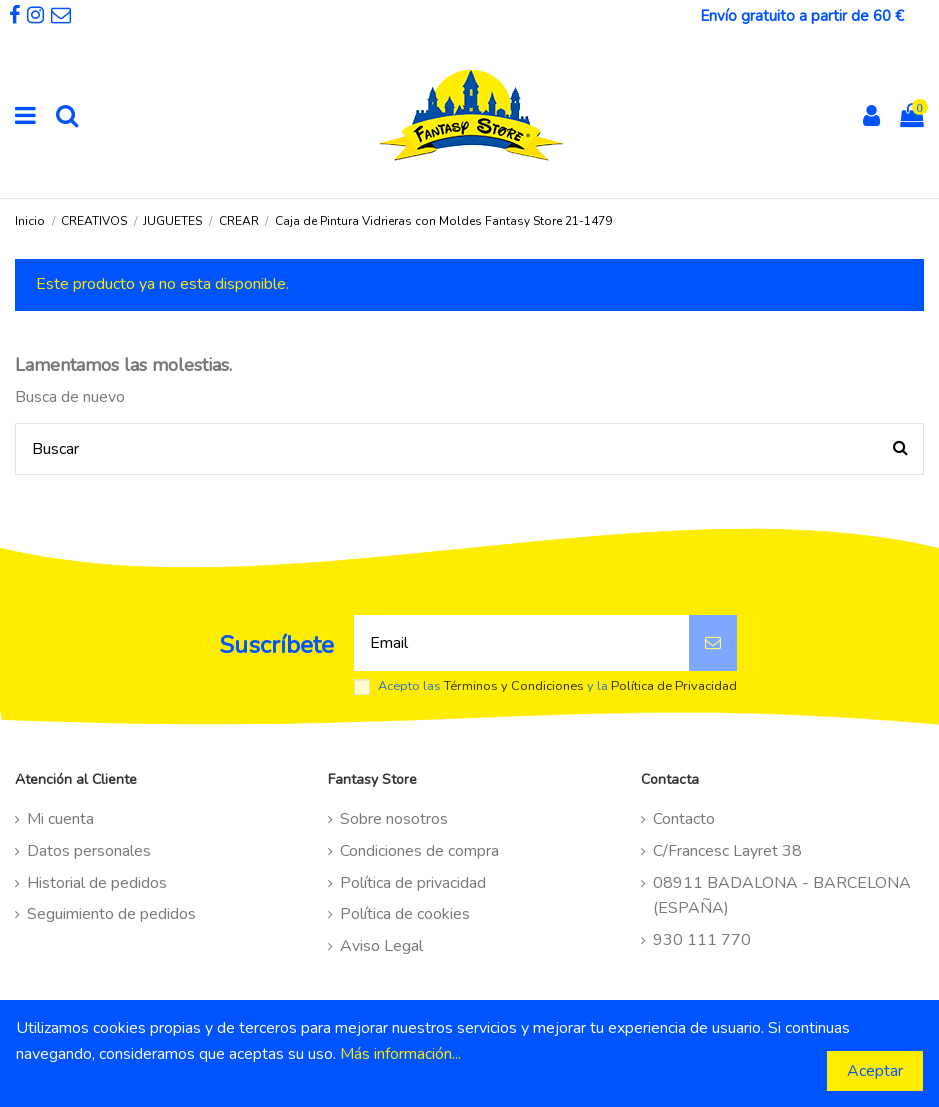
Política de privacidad (413, 883)
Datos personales (89, 851)
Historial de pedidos (97, 883)
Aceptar (875, 1071)
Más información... (400, 1054)
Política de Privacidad (674, 686)
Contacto (684, 819)
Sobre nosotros (394, 819)
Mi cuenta (60, 819)
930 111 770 (702, 940)
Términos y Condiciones (514, 686)
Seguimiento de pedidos (111, 914)
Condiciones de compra (419, 851)
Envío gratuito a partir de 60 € (802, 16)
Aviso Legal (381, 946)
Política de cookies (405, 914)
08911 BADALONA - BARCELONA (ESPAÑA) (782, 896)
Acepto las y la (557, 686)
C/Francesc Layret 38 (727, 851)
